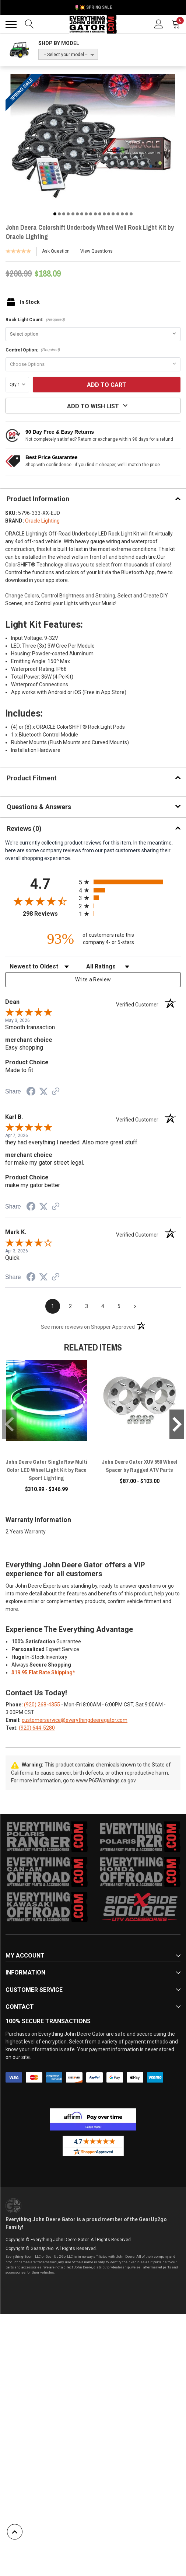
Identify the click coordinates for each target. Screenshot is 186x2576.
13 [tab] (108, 213)
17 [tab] (126, 213)
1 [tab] (54, 213)
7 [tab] (81, 213)
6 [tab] (77, 213)
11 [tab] (99, 213)
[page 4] (103, 1306)
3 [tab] (63, 213)
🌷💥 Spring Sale (93, 7)
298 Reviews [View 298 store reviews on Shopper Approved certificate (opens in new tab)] (49, 913)
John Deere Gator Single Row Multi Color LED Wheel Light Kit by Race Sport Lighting (46, 1470)
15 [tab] (117, 213)
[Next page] (135, 1306)
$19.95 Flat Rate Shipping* (43, 1672)
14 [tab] (113, 213)
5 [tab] (72, 213)
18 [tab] (131, 213)
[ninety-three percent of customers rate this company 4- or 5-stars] (93, 938)
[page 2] (70, 1306)
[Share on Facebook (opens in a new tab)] (31, 1092)
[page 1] (52, 1306)
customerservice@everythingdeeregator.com (74, 1720)
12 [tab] (104, 213)
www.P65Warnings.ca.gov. (106, 1780)
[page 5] (119, 1306)
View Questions (96, 251)
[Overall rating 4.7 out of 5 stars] (40, 900)
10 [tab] (95, 213)
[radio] (130, 882)
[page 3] (86, 1306)
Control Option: (33, 350)
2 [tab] (59, 213)
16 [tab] (122, 213)
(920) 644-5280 (37, 1728)
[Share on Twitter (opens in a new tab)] (43, 1092)
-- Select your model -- (65, 54)
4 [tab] (68, 213)
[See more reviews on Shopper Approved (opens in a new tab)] (56, 1092)
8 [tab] (86, 213)
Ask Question (56, 251)
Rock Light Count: (35, 319)
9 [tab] (90, 213)
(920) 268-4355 (42, 1704)
